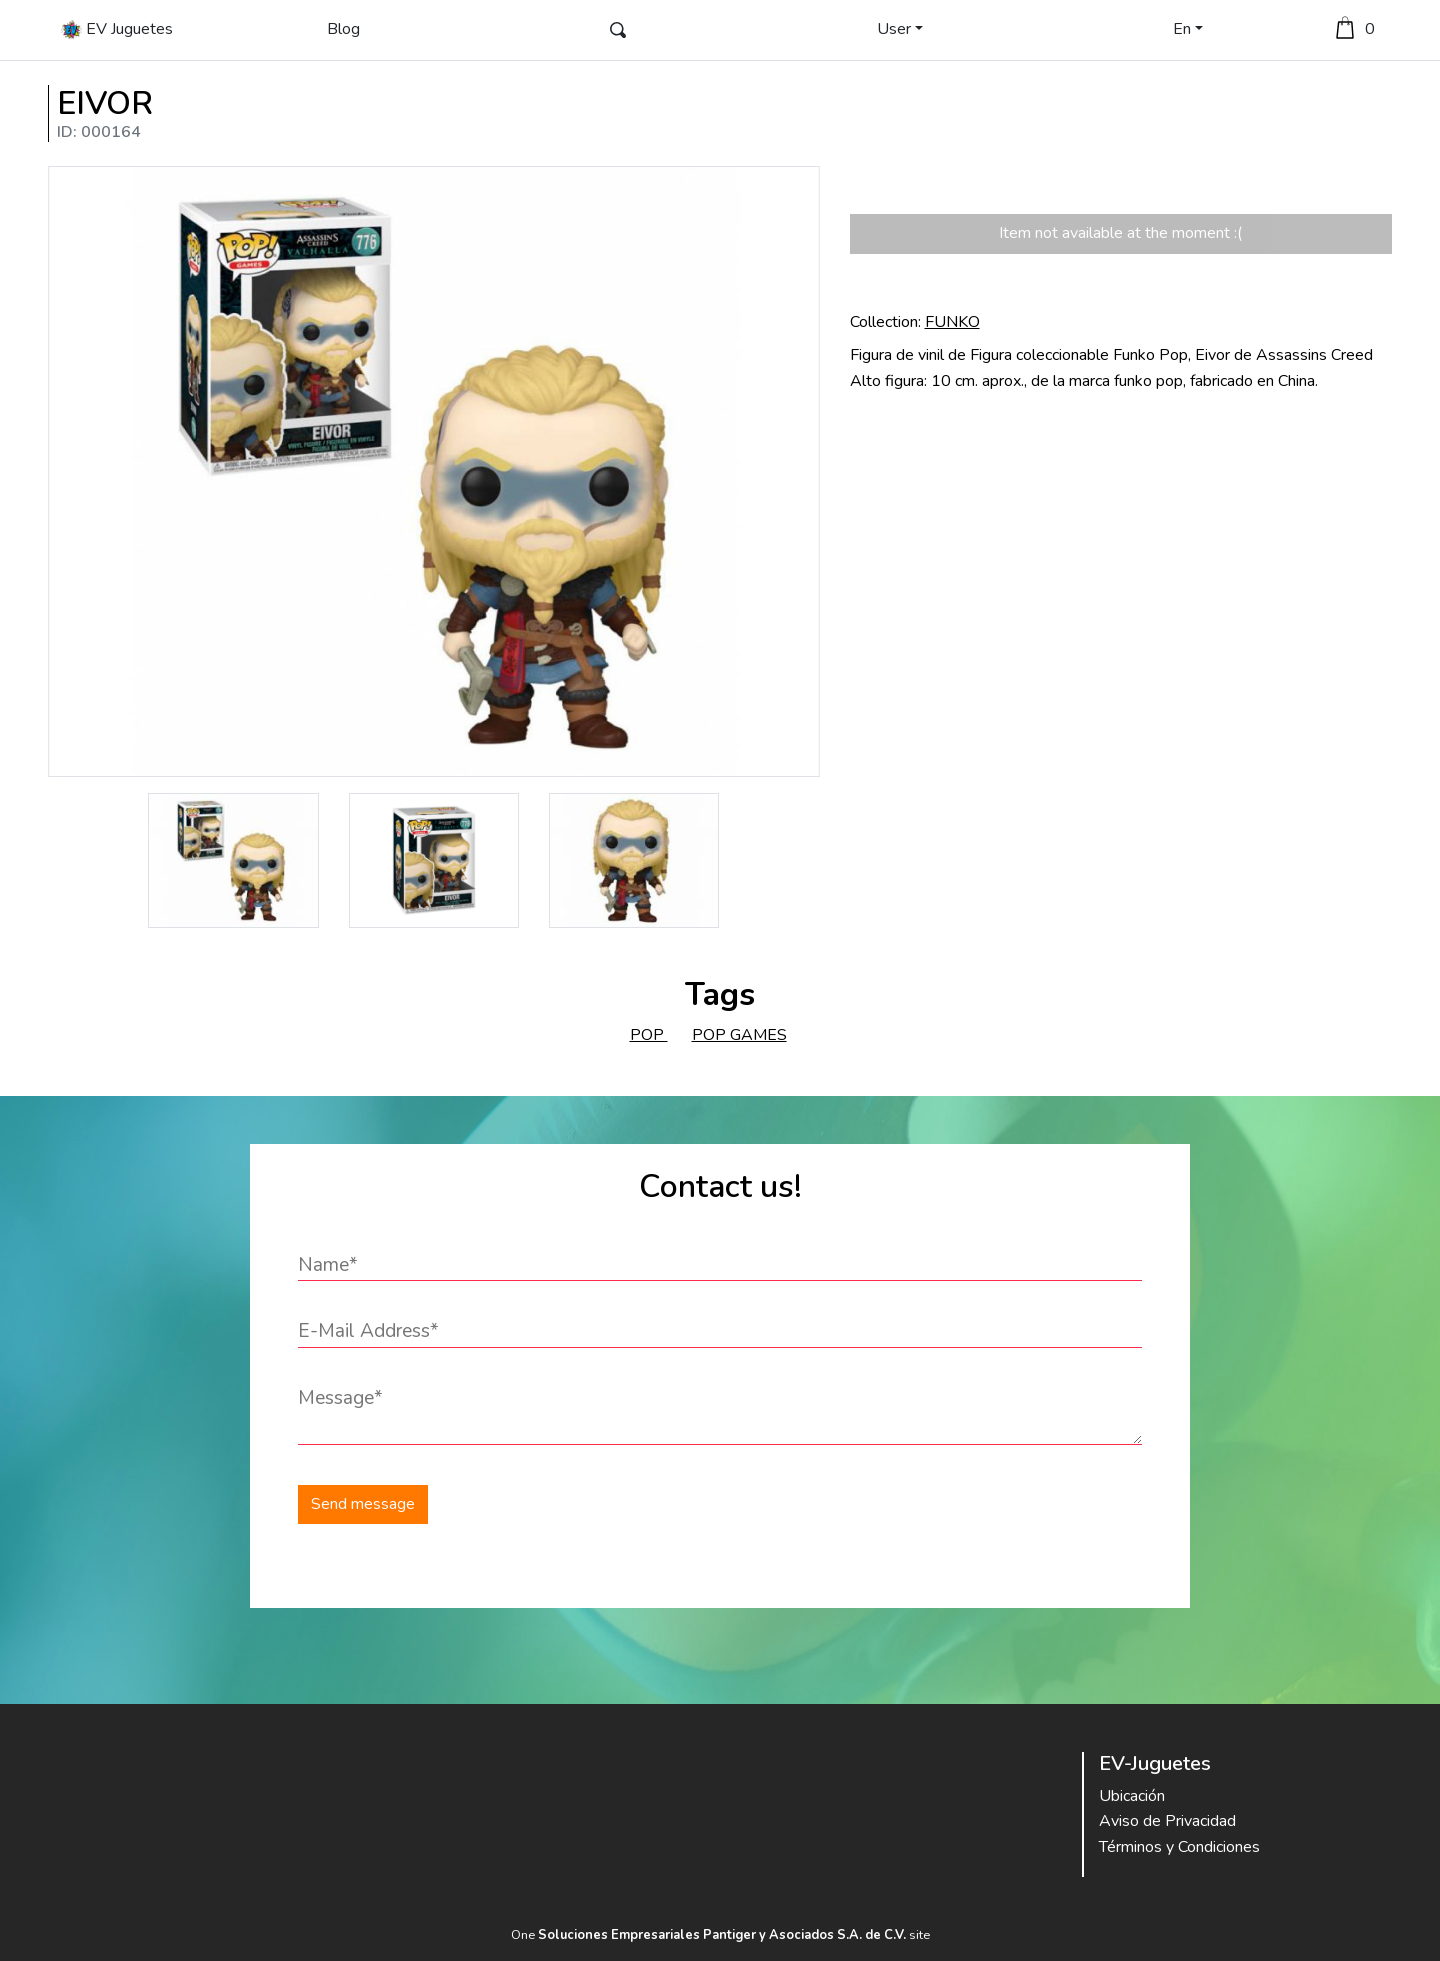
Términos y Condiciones (1179, 1847)
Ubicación (1132, 1796)
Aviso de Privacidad (1167, 1821)
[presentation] (887, 1504)
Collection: (915, 322)
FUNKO (952, 322)
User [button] (894, 29)
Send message (363, 1504)
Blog (343, 29)
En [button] (1182, 29)
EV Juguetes (117, 29)
